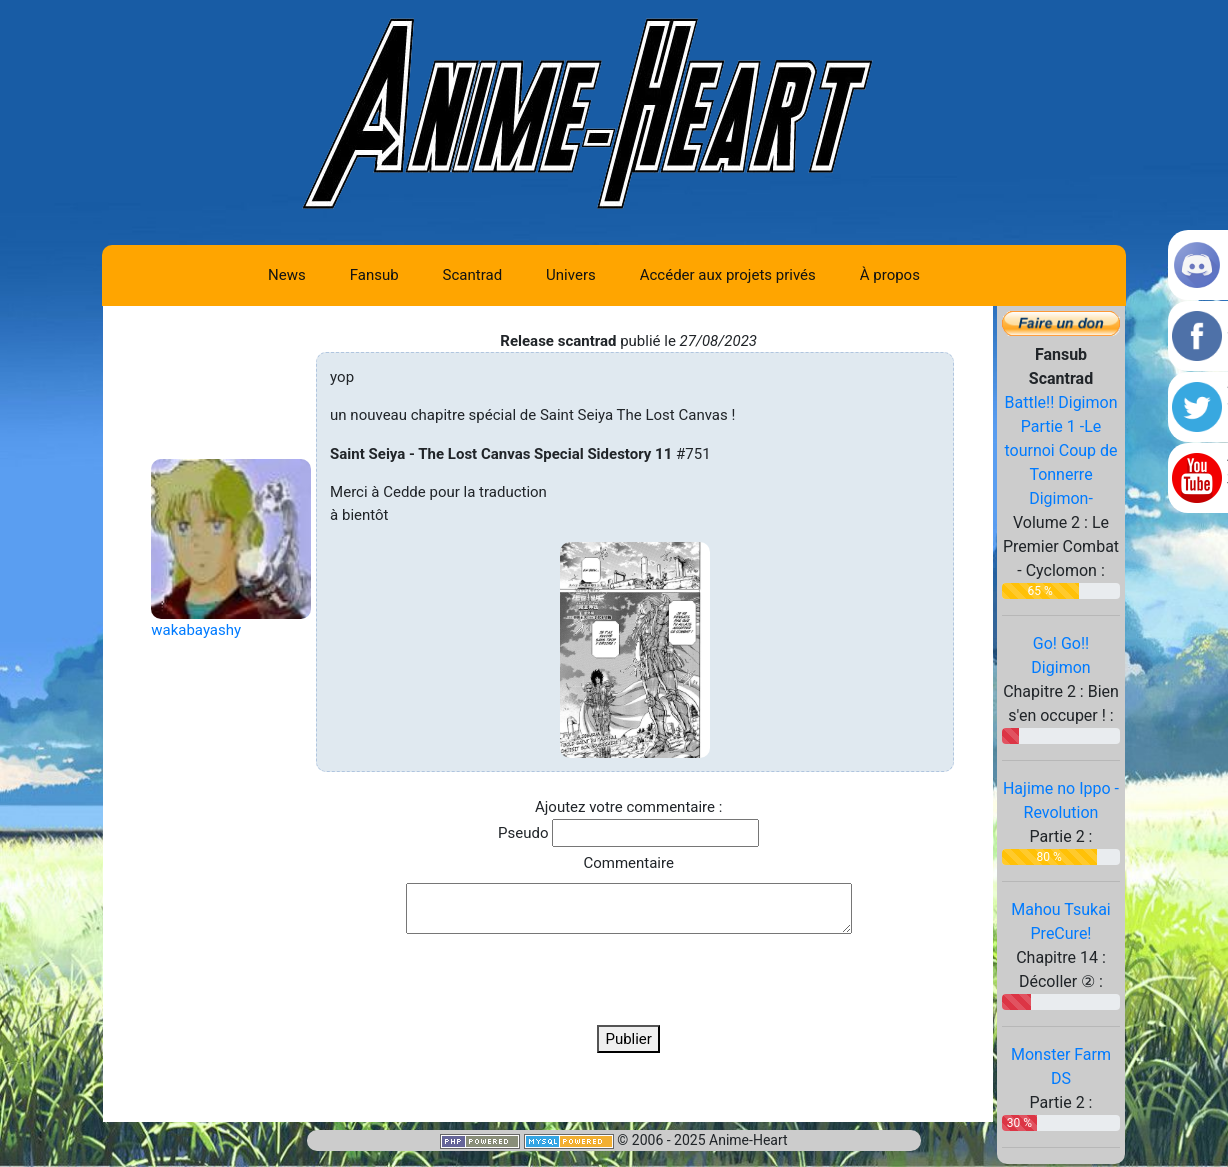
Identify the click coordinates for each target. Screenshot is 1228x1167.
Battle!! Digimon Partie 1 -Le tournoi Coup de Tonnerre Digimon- (1060, 450)
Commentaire (628, 863)
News (287, 275)
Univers (571, 275)
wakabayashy (196, 630)
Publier (628, 1039)
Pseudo (523, 833)
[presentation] (629, 979)
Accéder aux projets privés (728, 275)
